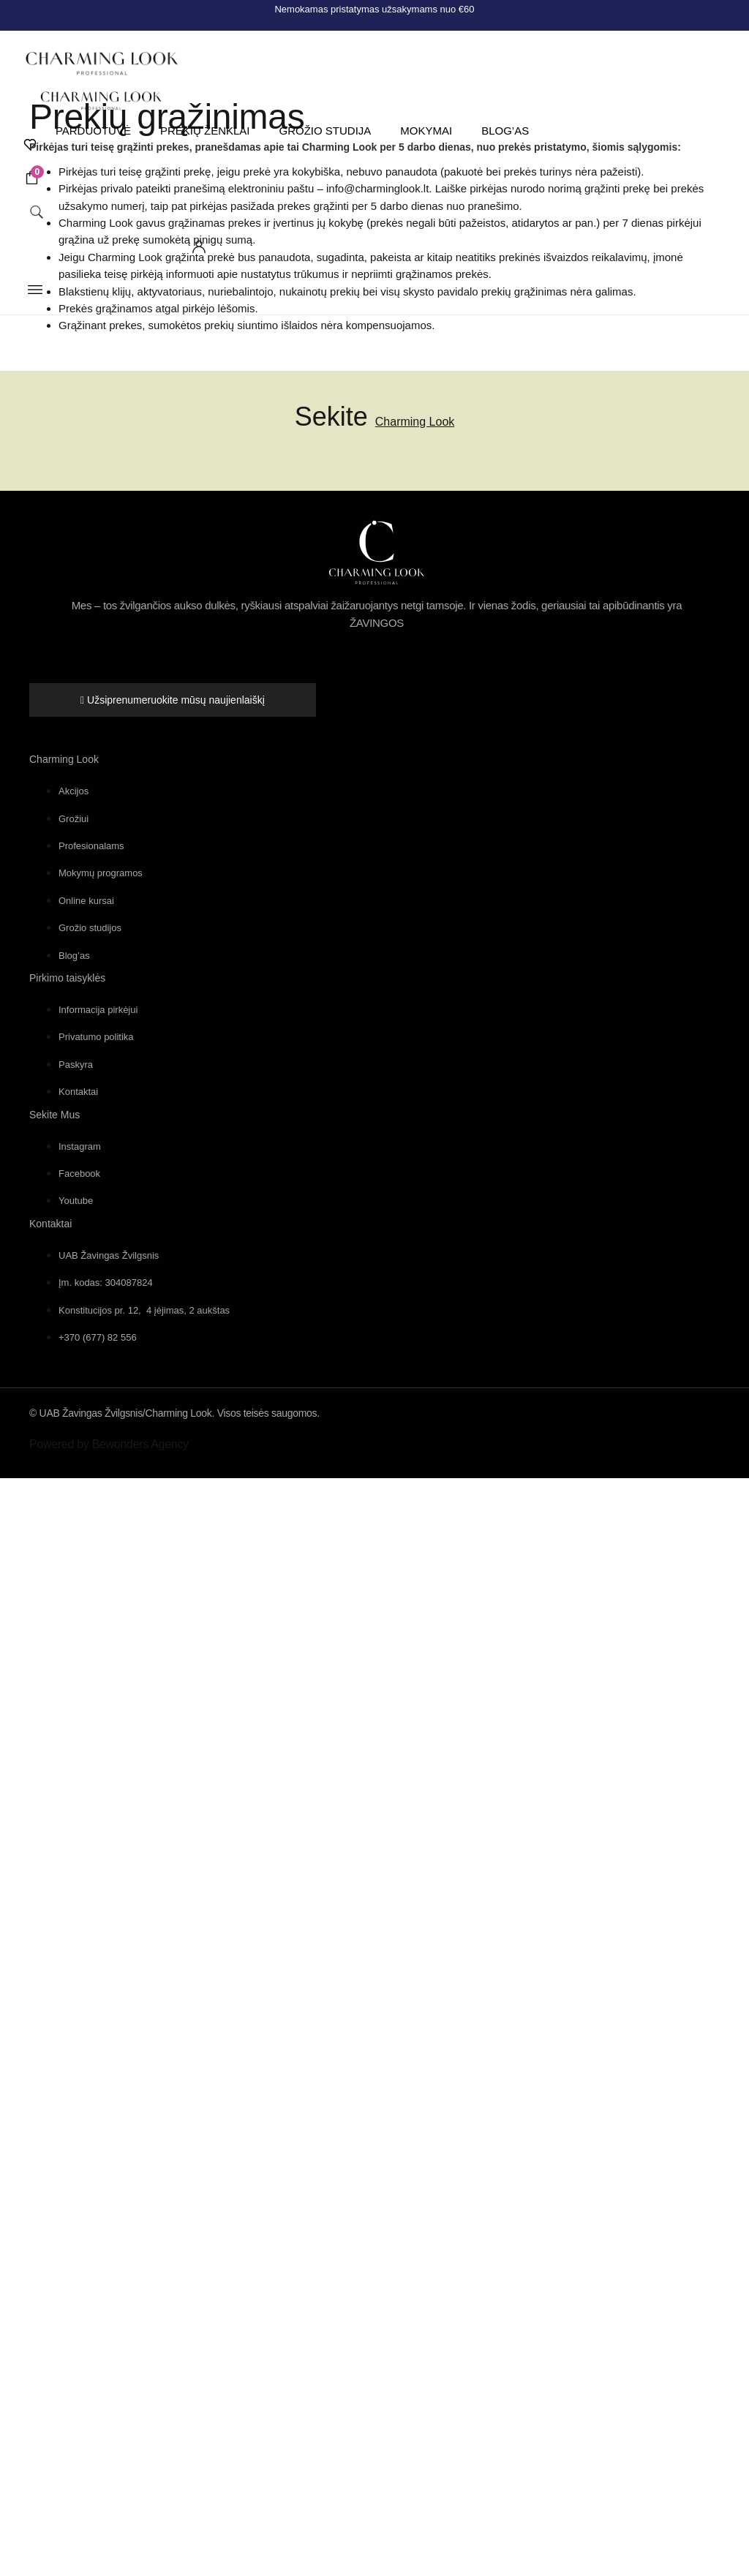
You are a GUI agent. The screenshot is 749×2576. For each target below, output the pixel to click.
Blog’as (503, 132)
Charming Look (415, 421)
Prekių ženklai (202, 132)
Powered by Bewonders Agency (109, 1444)
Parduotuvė (90, 132)
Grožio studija (322, 132)
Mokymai (424, 132)
